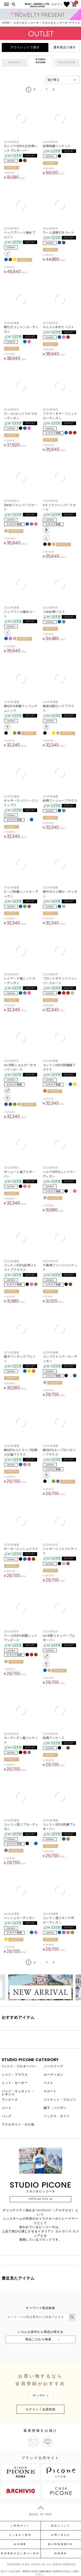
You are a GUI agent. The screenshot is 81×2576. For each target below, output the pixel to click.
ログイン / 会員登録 (40, 2409)
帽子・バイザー (55, 2108)
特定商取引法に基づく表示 (20, 2553)
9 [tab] (51, 2004)
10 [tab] (54, 2004)
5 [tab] (39, 2004)
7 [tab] (45, 2004)
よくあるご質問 (20, 2534)
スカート (50, 2091)
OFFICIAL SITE (40, 2199)
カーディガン (53, 2074)
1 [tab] (27, 2004)
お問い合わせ (60, 2534)
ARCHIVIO (14, 62)
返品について (60, 2525)
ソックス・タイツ (57, 2116)
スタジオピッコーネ (26, 22)
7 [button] (46, 89)
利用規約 (60, 2553)
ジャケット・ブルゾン (60, 2099)
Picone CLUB (67, 62)
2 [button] (35, 89)
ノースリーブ (53, 2066)
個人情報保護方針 (61, 2544)
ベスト (48, 2083)
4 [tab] (36, 2004)
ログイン (57, 4)
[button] (53, 89)
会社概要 (20, 2544)
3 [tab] (33, 2004)
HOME (6, 22)
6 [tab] (42, 2004)
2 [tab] (30, 2004)
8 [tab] (48, 2004)
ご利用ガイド (20, 2525)
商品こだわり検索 (38, 2339)
